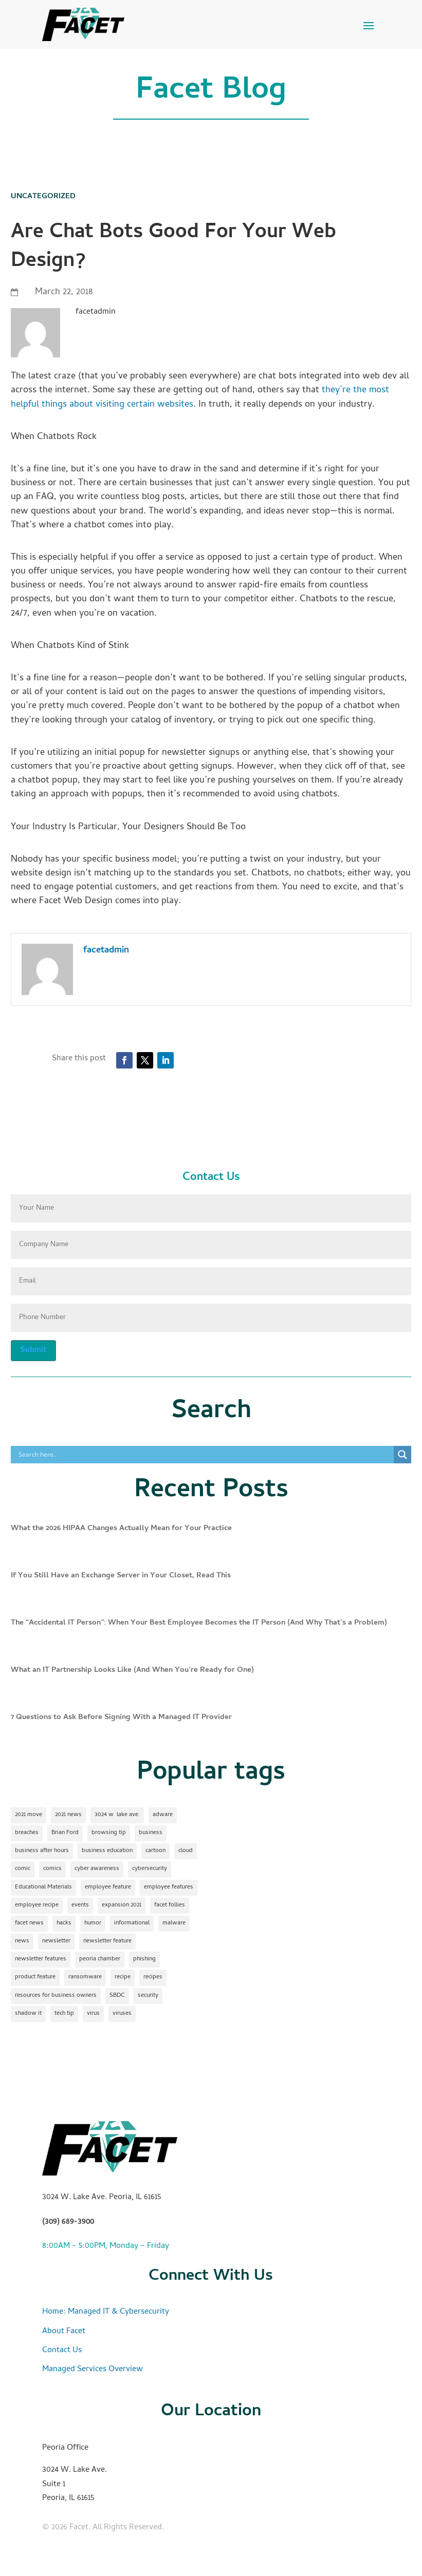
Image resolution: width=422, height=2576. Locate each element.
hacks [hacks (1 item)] (64, 1923)
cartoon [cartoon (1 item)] (155, 1851)
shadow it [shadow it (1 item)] (28, 2014)
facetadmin (106, 950)
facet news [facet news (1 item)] (29, 1923)
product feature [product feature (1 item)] (35, 1977)
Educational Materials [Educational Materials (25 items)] (43, 1887)
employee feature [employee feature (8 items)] (108, 1887)
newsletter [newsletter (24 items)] (56, 1941)
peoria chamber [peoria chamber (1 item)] (99, 1959)
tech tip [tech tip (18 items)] (64, 2014)
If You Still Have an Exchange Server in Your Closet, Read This (121, 1576)
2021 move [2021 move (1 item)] (28, 1815)
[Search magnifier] (402, 1454)
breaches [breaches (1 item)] (27, 1833)
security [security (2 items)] (148, 1996)
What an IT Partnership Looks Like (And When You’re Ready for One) (132, 1670)
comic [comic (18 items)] (22, 1869)
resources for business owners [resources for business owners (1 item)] (56, 1996)
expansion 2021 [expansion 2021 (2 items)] (121, 1905)
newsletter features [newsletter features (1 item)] (40, 1959)
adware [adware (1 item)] (163, 1815)
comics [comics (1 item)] (52, 1869)
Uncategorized (43, 196)
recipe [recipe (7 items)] (123, 1977)
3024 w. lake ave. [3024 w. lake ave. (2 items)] (117, 1815)
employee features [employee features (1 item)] (168, 1887)
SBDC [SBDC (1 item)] (117, 1996)
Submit (33, 1350)
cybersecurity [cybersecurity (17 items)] (149, 1869)
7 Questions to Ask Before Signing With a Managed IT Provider (121, 1717)
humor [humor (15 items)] (92, 1923)
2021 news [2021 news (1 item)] (68, 1815)
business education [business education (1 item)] (107, 1851)
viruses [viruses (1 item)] (122, 2014)
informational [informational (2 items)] (132, 1923)
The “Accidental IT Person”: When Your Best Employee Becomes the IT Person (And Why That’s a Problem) (199, 1623)
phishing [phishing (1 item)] (144, 1959)
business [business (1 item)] (150, 1833)
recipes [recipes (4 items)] (152, 1977)
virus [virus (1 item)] (93, 2014)
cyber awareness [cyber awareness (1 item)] (97, 1869)
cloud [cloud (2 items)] (185, 1851)
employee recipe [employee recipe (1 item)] (37, 1905)
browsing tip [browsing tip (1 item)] (108, 1833)
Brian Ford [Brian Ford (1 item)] (65, 1833)
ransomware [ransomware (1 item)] (85, 1977)
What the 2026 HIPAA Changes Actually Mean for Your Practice (121, 1528)
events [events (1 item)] (80, 1905)
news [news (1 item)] (22, 1941)
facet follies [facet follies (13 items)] (169, 1905)
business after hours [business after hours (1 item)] (42, 1851)
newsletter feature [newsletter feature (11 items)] (107, 1941)
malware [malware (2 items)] (174, 1923)
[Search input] (205, 1454)
